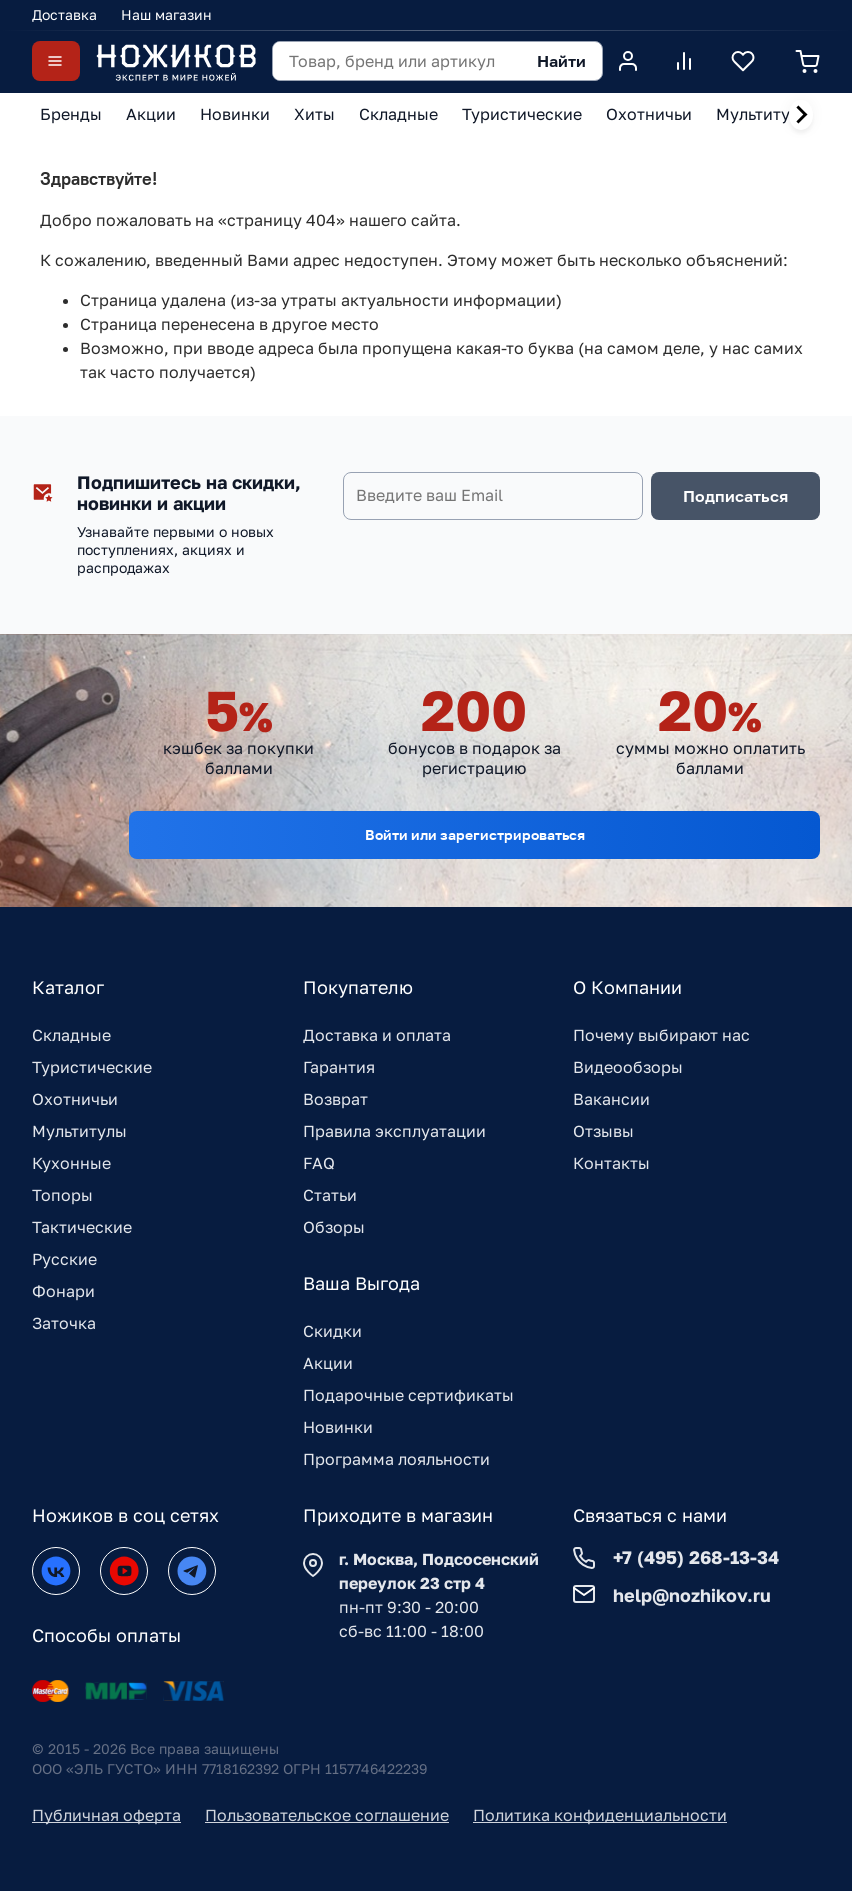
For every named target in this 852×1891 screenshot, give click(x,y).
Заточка (64, 1323)
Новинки (338, 1427)
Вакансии (611, 1099)
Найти (561, 61)
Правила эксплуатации (394, 1131)
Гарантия (339, 1067)
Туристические (92, 1067)
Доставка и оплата (377, 1035)
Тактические (82, 1227)
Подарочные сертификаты (408, 1395)
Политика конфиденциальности (600, 1815)
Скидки (332, 1331)
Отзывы (603, 1131)
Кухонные (71, 1163)
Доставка (64, 14)
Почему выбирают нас (661, 1035)
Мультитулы (79, 1131)
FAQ (319, 1163)
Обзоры (334, 1227)
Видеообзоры (628, 1067)
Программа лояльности (396, 1459)
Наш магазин (166, 14)
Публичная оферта (106, 1815)
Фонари (63, 1291)
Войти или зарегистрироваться (475, 834)
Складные (71, 1035)
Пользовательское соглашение (327, 1815)
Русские (64, 1259)
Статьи (330, 1195)
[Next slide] (801, 115)
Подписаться (735, 496)
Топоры (62, 1195)
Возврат (335, 1099)
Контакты (611, 1163)
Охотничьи (75, 1099)
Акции (328, 1363)
